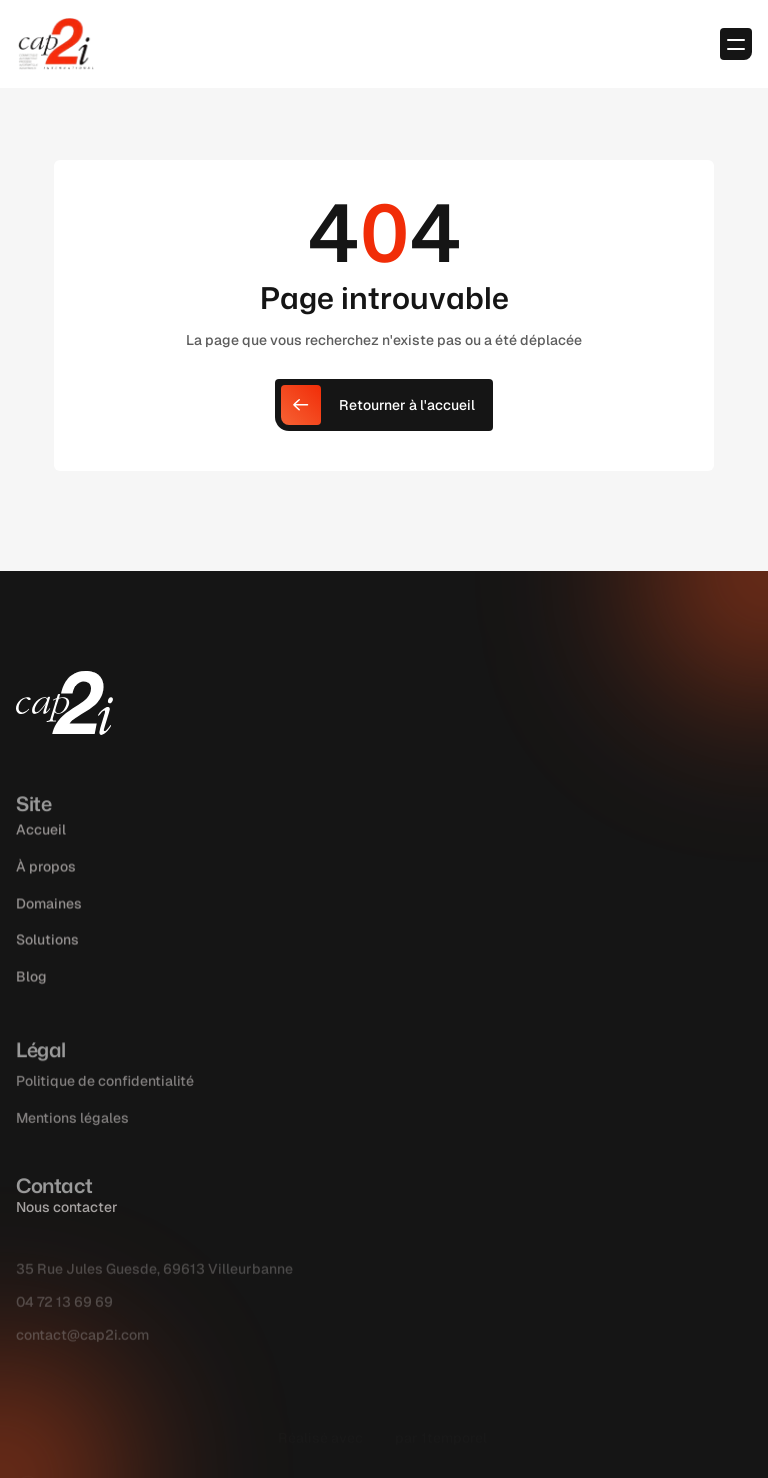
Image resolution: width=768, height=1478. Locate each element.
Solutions (47, 963)
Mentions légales (72, 1142)
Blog (31, 1000)
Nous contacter (67, 1207)
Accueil (41, 853)
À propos (46, 889)
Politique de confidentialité (105, 1105)
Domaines (49, 926)
